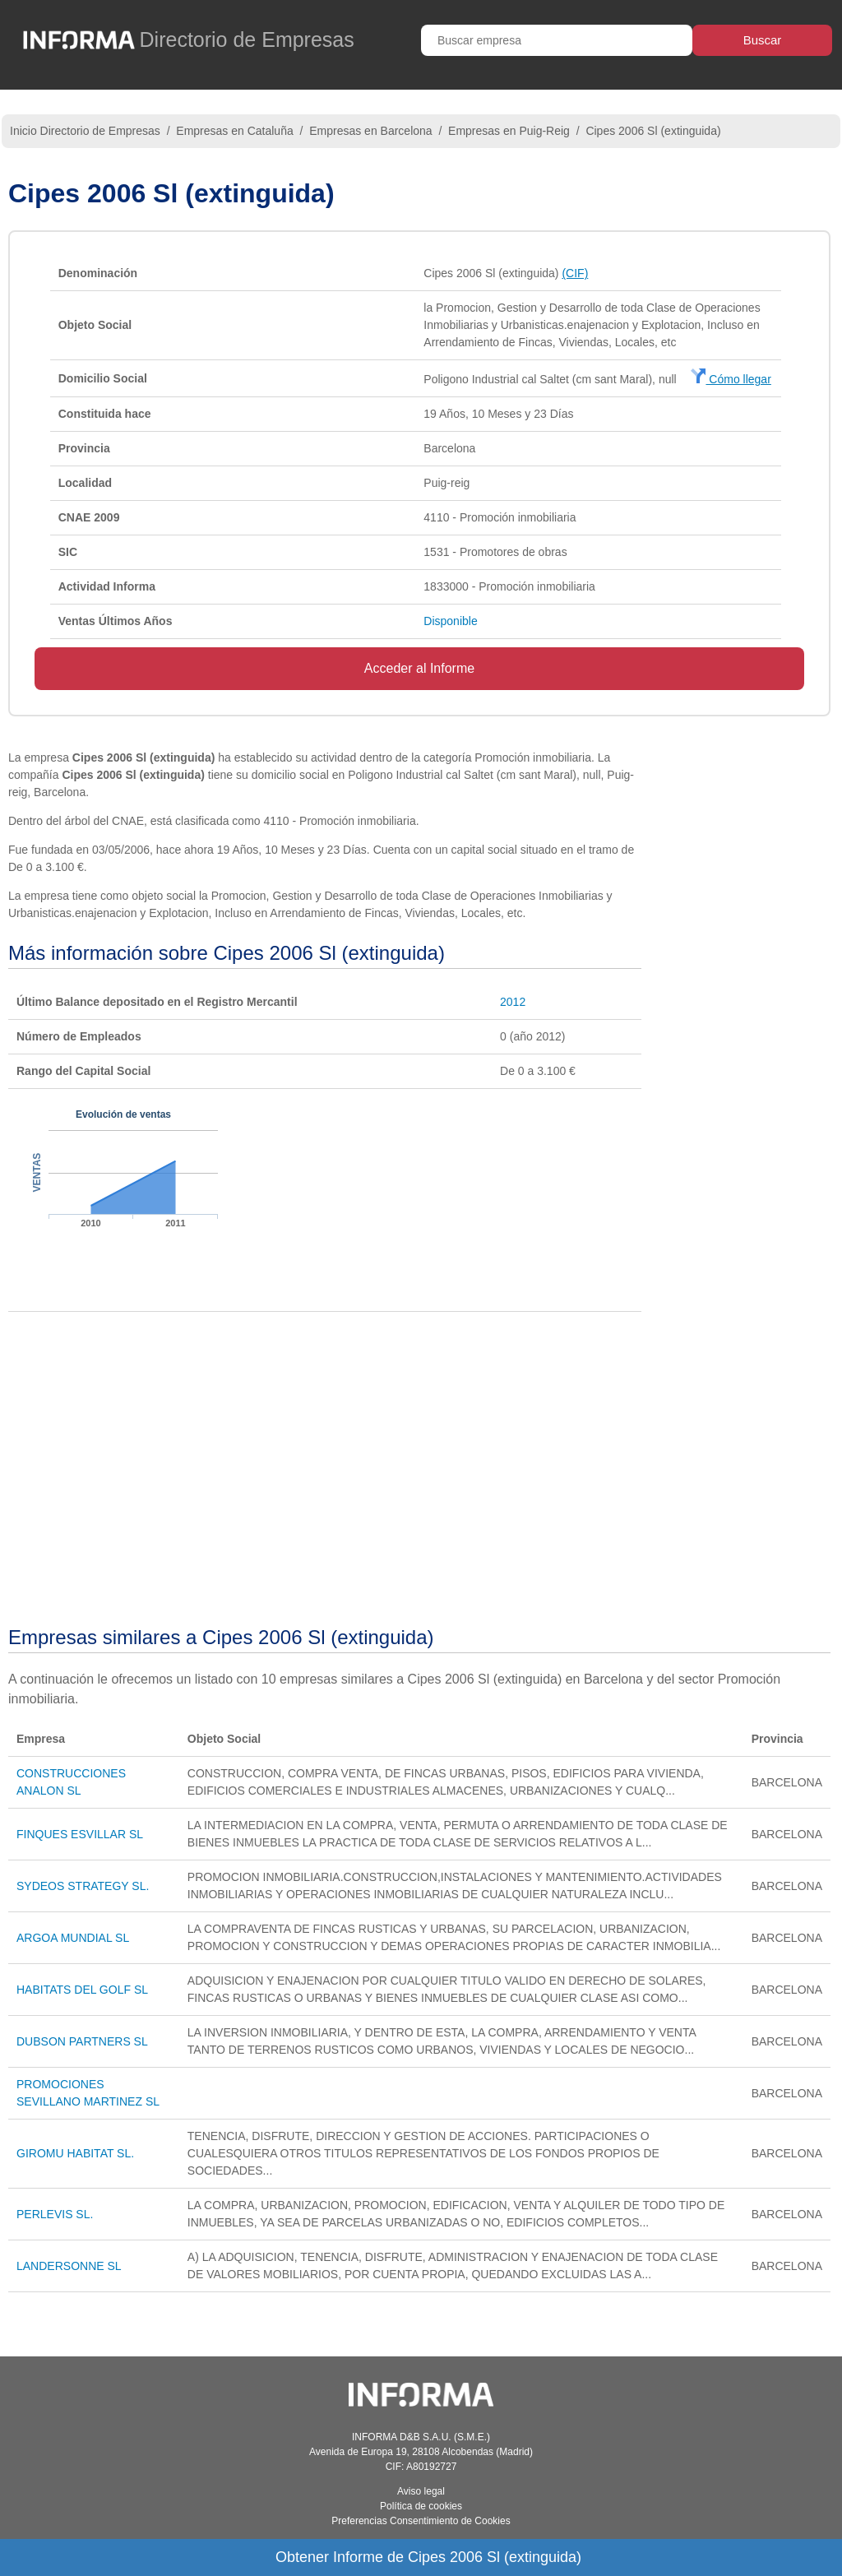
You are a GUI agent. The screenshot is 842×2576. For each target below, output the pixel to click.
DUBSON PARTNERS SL (82, 2041)
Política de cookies (421, 2506)
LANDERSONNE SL (69, 2266)
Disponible (450, 621)
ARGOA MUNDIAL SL (72, 1937)
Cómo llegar (730, 379)
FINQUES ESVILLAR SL (79, 1834)
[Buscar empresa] (556, 40)
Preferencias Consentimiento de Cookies (420, 2521)
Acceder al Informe (419, 668)
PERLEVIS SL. (54, 2214)
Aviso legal (421, 2491)
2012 (512, 1001)
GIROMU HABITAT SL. (75, 2153)
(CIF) (575, 273)
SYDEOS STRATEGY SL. (82, 1886)
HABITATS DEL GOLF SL (82, 1989)
